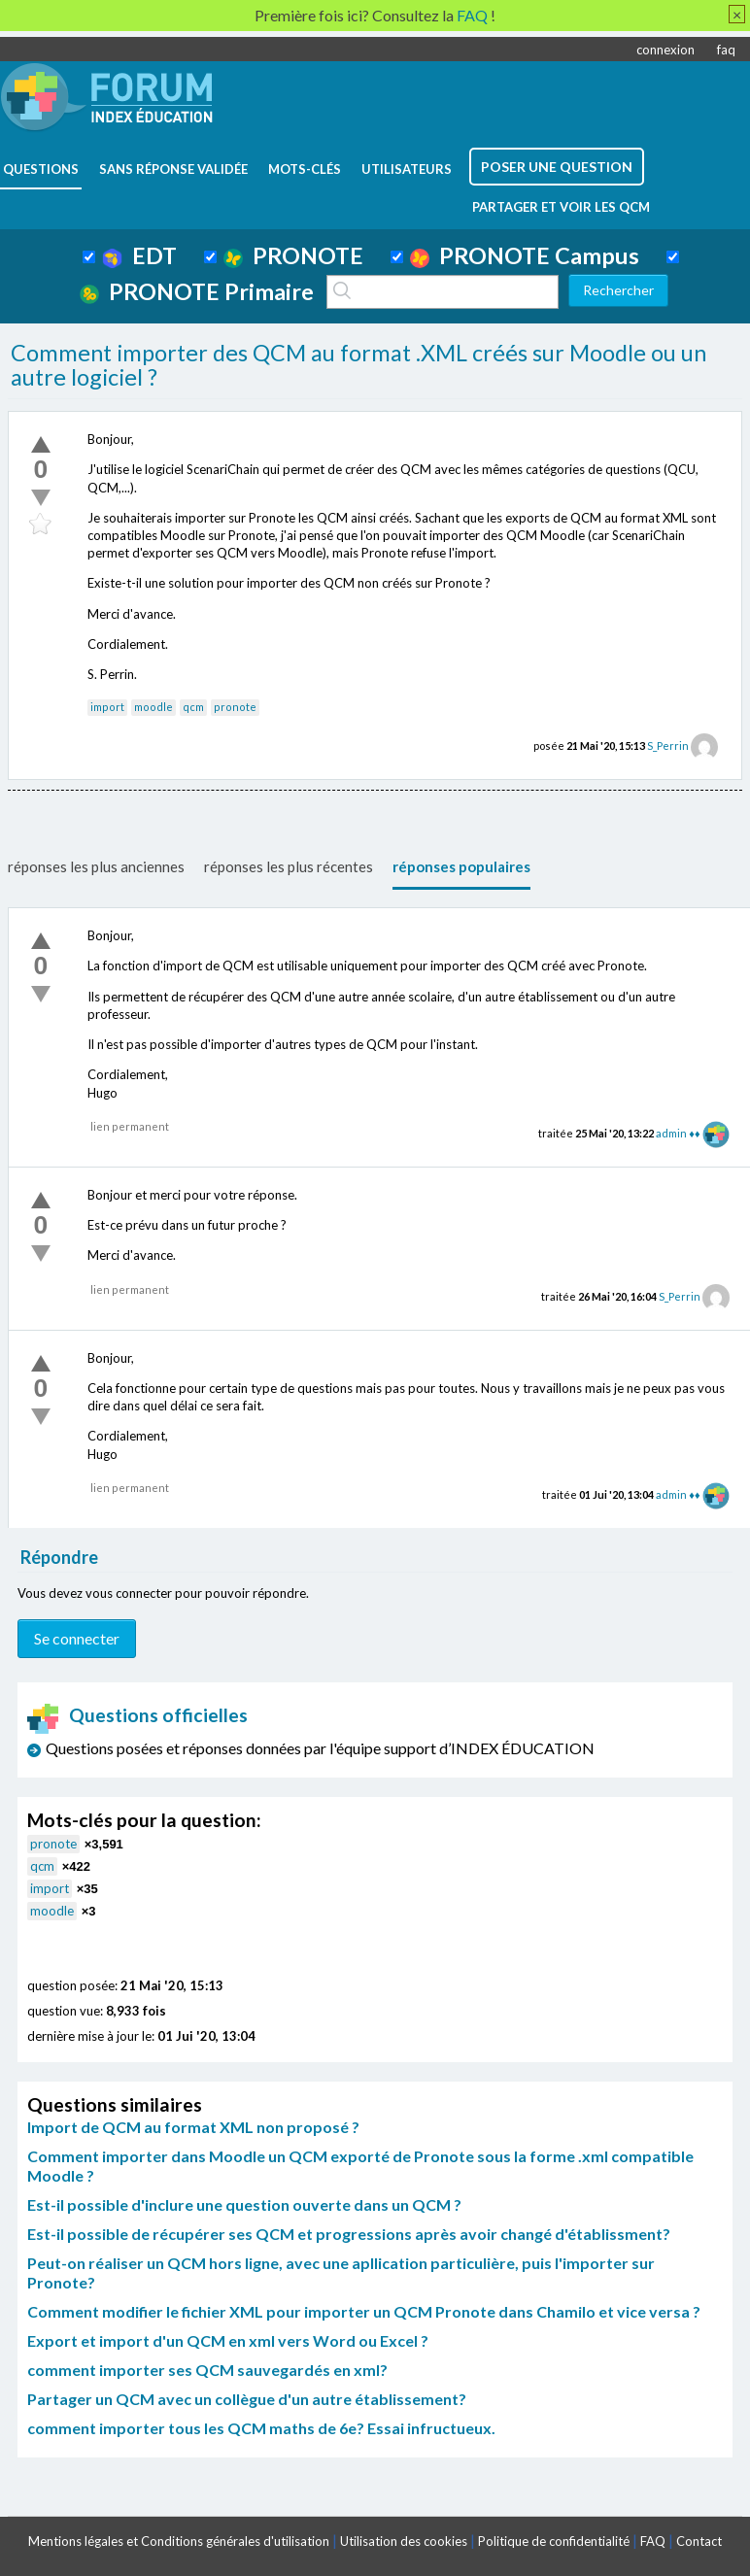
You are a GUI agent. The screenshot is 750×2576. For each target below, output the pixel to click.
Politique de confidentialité (554, 2541)
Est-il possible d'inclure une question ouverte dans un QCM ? (244, 2204)
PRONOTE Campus (524, 255)
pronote (235, 706)
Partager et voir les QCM (561, 207)
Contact (699, 2541)
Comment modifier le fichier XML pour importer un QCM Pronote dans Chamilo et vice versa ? (363, 2311)
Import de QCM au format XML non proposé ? (193, 2127)
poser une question (556, 166)
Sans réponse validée (173, 169)
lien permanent (129, 1126)
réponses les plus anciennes (96, 866)
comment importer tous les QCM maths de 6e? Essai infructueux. (261, 2428)
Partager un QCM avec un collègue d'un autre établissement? (246, 2399)
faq (726, 49)
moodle (153, 706)
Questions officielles (138, 1715)
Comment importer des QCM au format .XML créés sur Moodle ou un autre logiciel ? (358, 365)
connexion (665, 49)
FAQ (652, 2541)
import (107, 706)
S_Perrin (668, 745)
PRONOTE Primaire (197, 291)
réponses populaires (461, 866)
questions (41, 169)
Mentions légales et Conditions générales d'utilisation (178, 2541)
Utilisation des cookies (403, 2541)
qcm (193, 706)
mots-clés (304, 169)
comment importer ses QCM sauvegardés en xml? (207, 2369)
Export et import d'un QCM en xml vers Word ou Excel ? (227, 2340)
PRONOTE (293, 255)
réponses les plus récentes (288, 866)
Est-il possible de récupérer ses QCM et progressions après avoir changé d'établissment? (348, 2233)
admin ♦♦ (677, 1133)
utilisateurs (406, 169)
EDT (139, 255)
